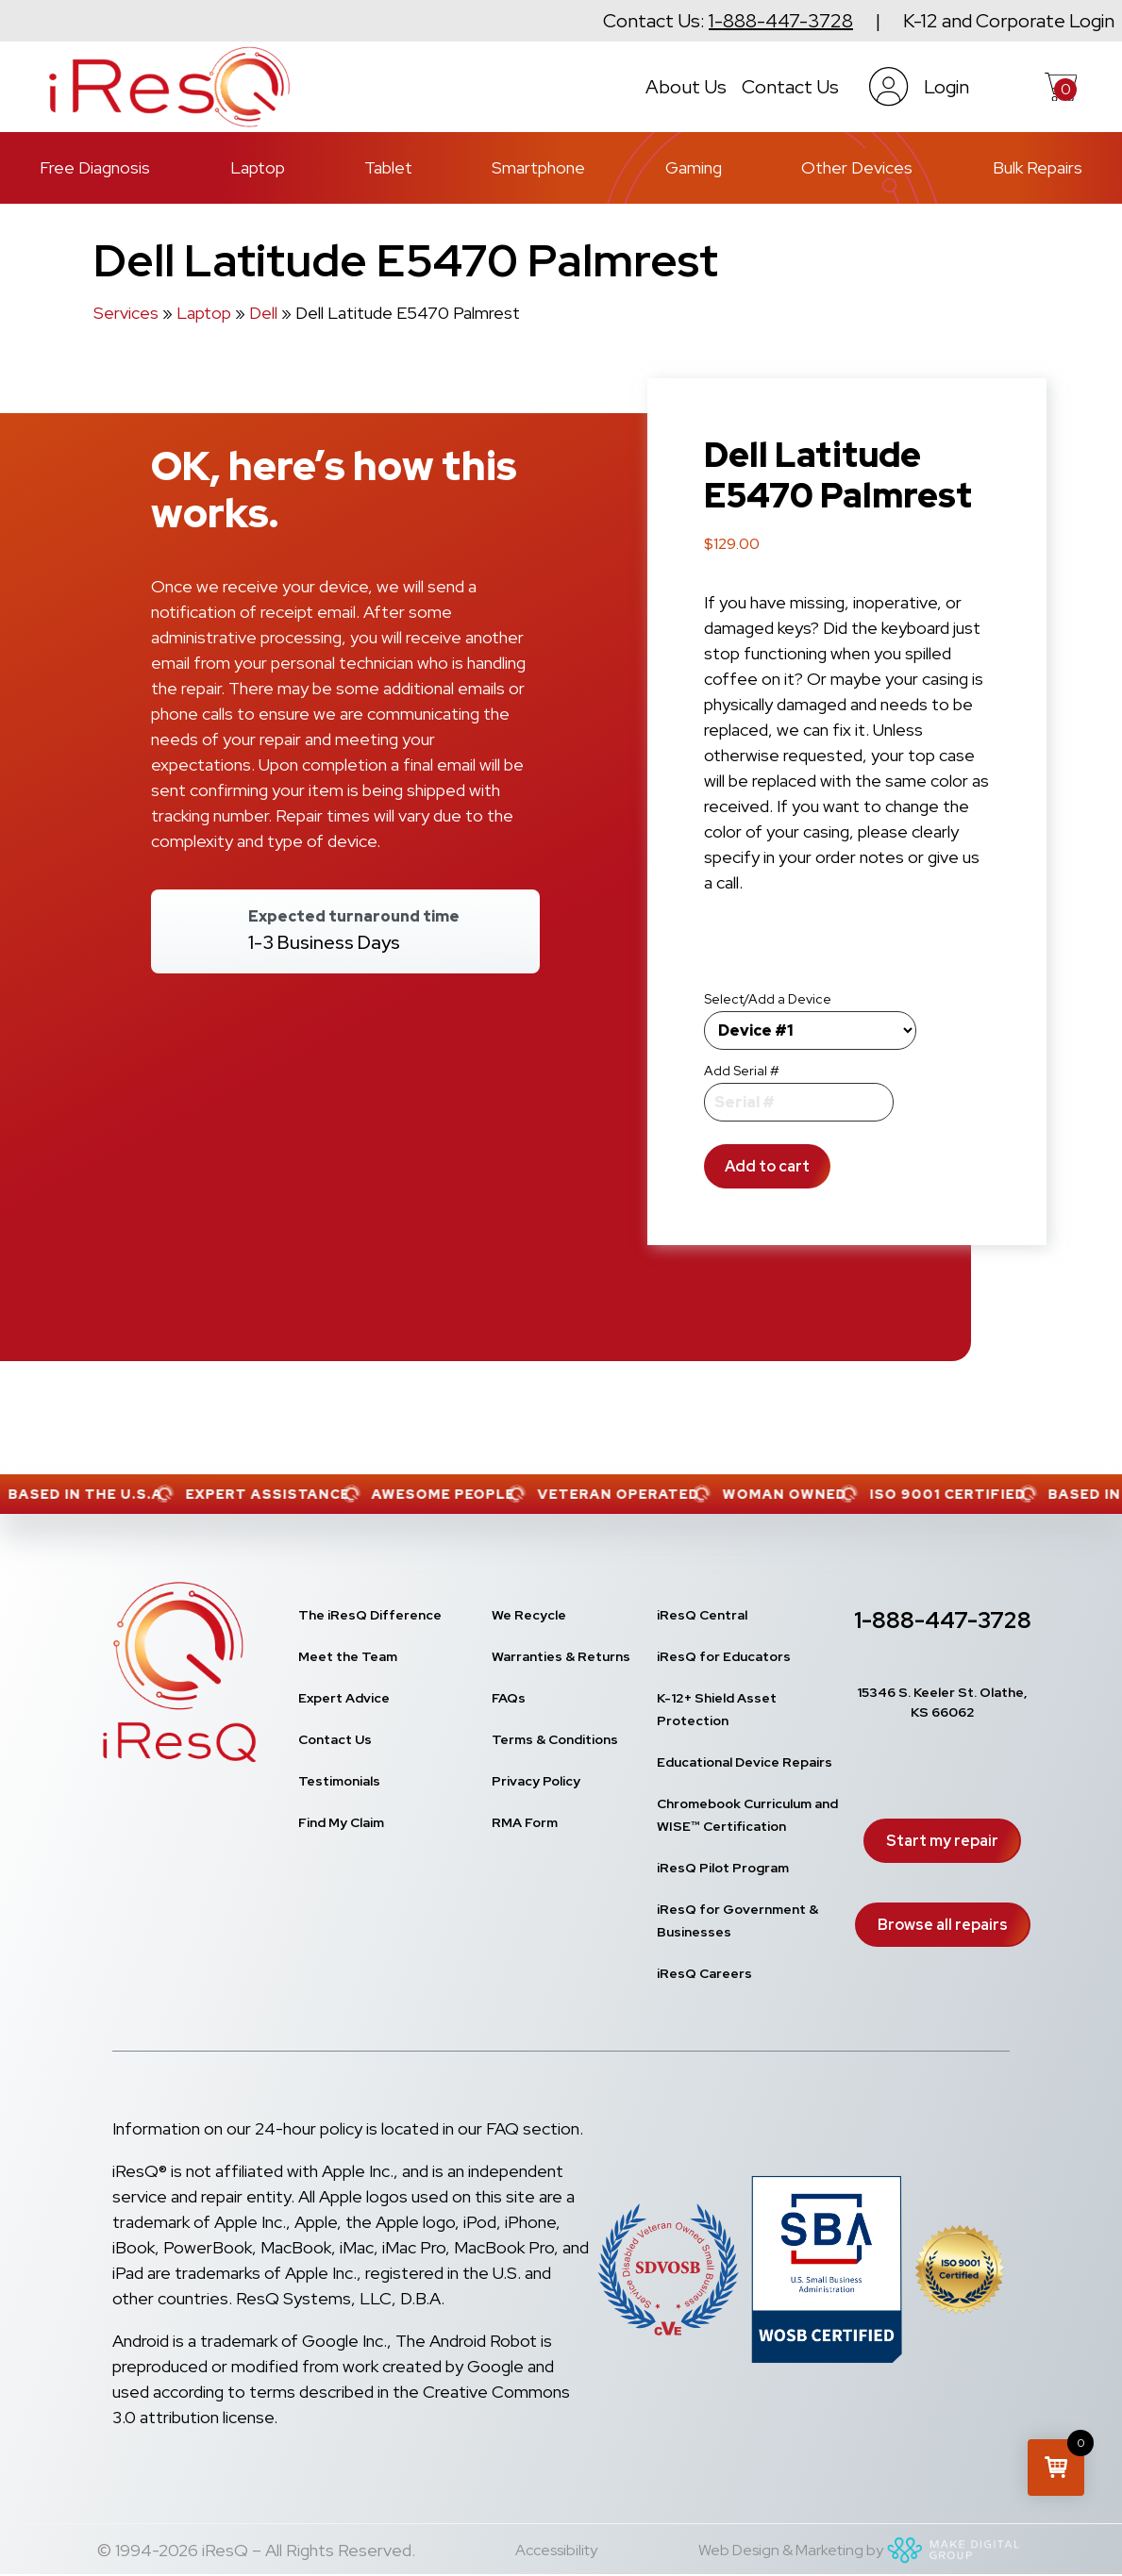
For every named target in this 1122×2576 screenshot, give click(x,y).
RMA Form (525, 1822)
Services (126, 313)
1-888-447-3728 (781, 20)
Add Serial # (741, 1070)
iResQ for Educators (724, 1656)
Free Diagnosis (95, 167)
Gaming (693, 167)
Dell (263, 313)
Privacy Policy (536, 1780)
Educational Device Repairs (744, 1761)
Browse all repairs (943, 1925)
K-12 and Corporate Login (1008, 20)
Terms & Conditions (555, 1739)
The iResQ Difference (370, 1614)
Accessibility (556, 2550)
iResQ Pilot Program (723, 1867)
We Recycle (529, 1614)
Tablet (388, 167)
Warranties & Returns (561, 1656)
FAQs (509, 1697)
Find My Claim (341, 1822)
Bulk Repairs (1037, 167)
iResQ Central (702, 1614)
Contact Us (790, 87)
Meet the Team (347, 1656)
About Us (686, 87)
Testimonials (339, 1780)
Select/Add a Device (767, 998)
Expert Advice (344, 1697)
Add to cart (767, 1166)
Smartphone (538, 167)
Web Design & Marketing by (861, 2550)
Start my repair (942, 1841)
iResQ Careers (704, 1973)
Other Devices (857, 167)
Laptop (257, 167)
